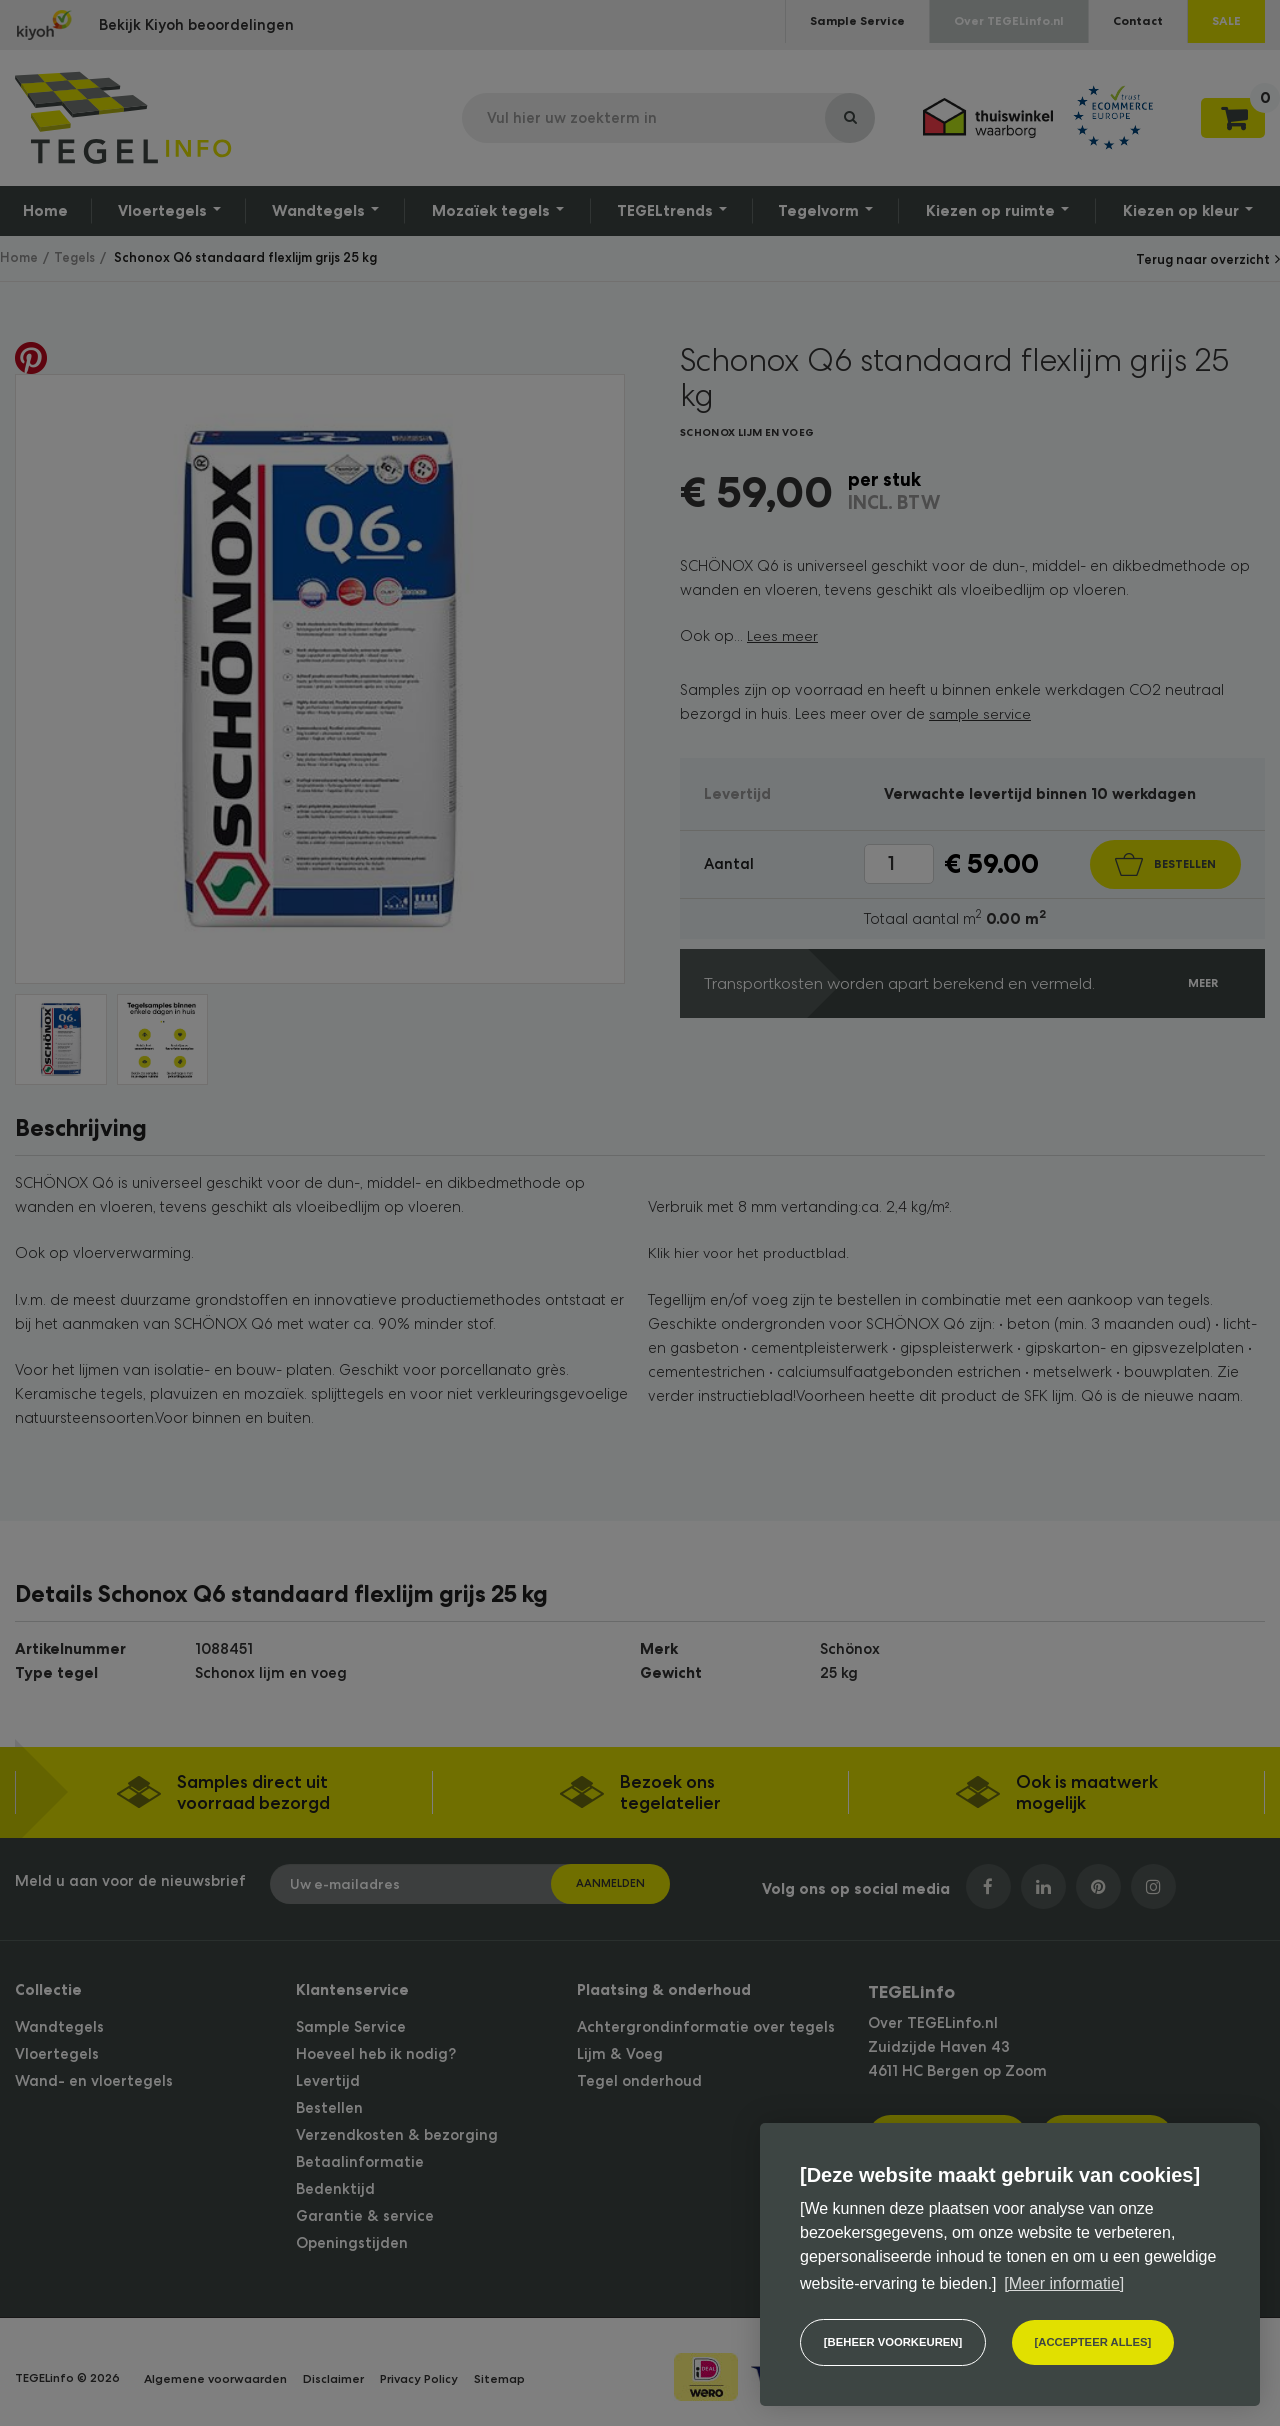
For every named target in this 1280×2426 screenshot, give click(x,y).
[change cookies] (893, 2342)
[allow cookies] (1093, 2342)
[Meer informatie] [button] (1064, 2282)
